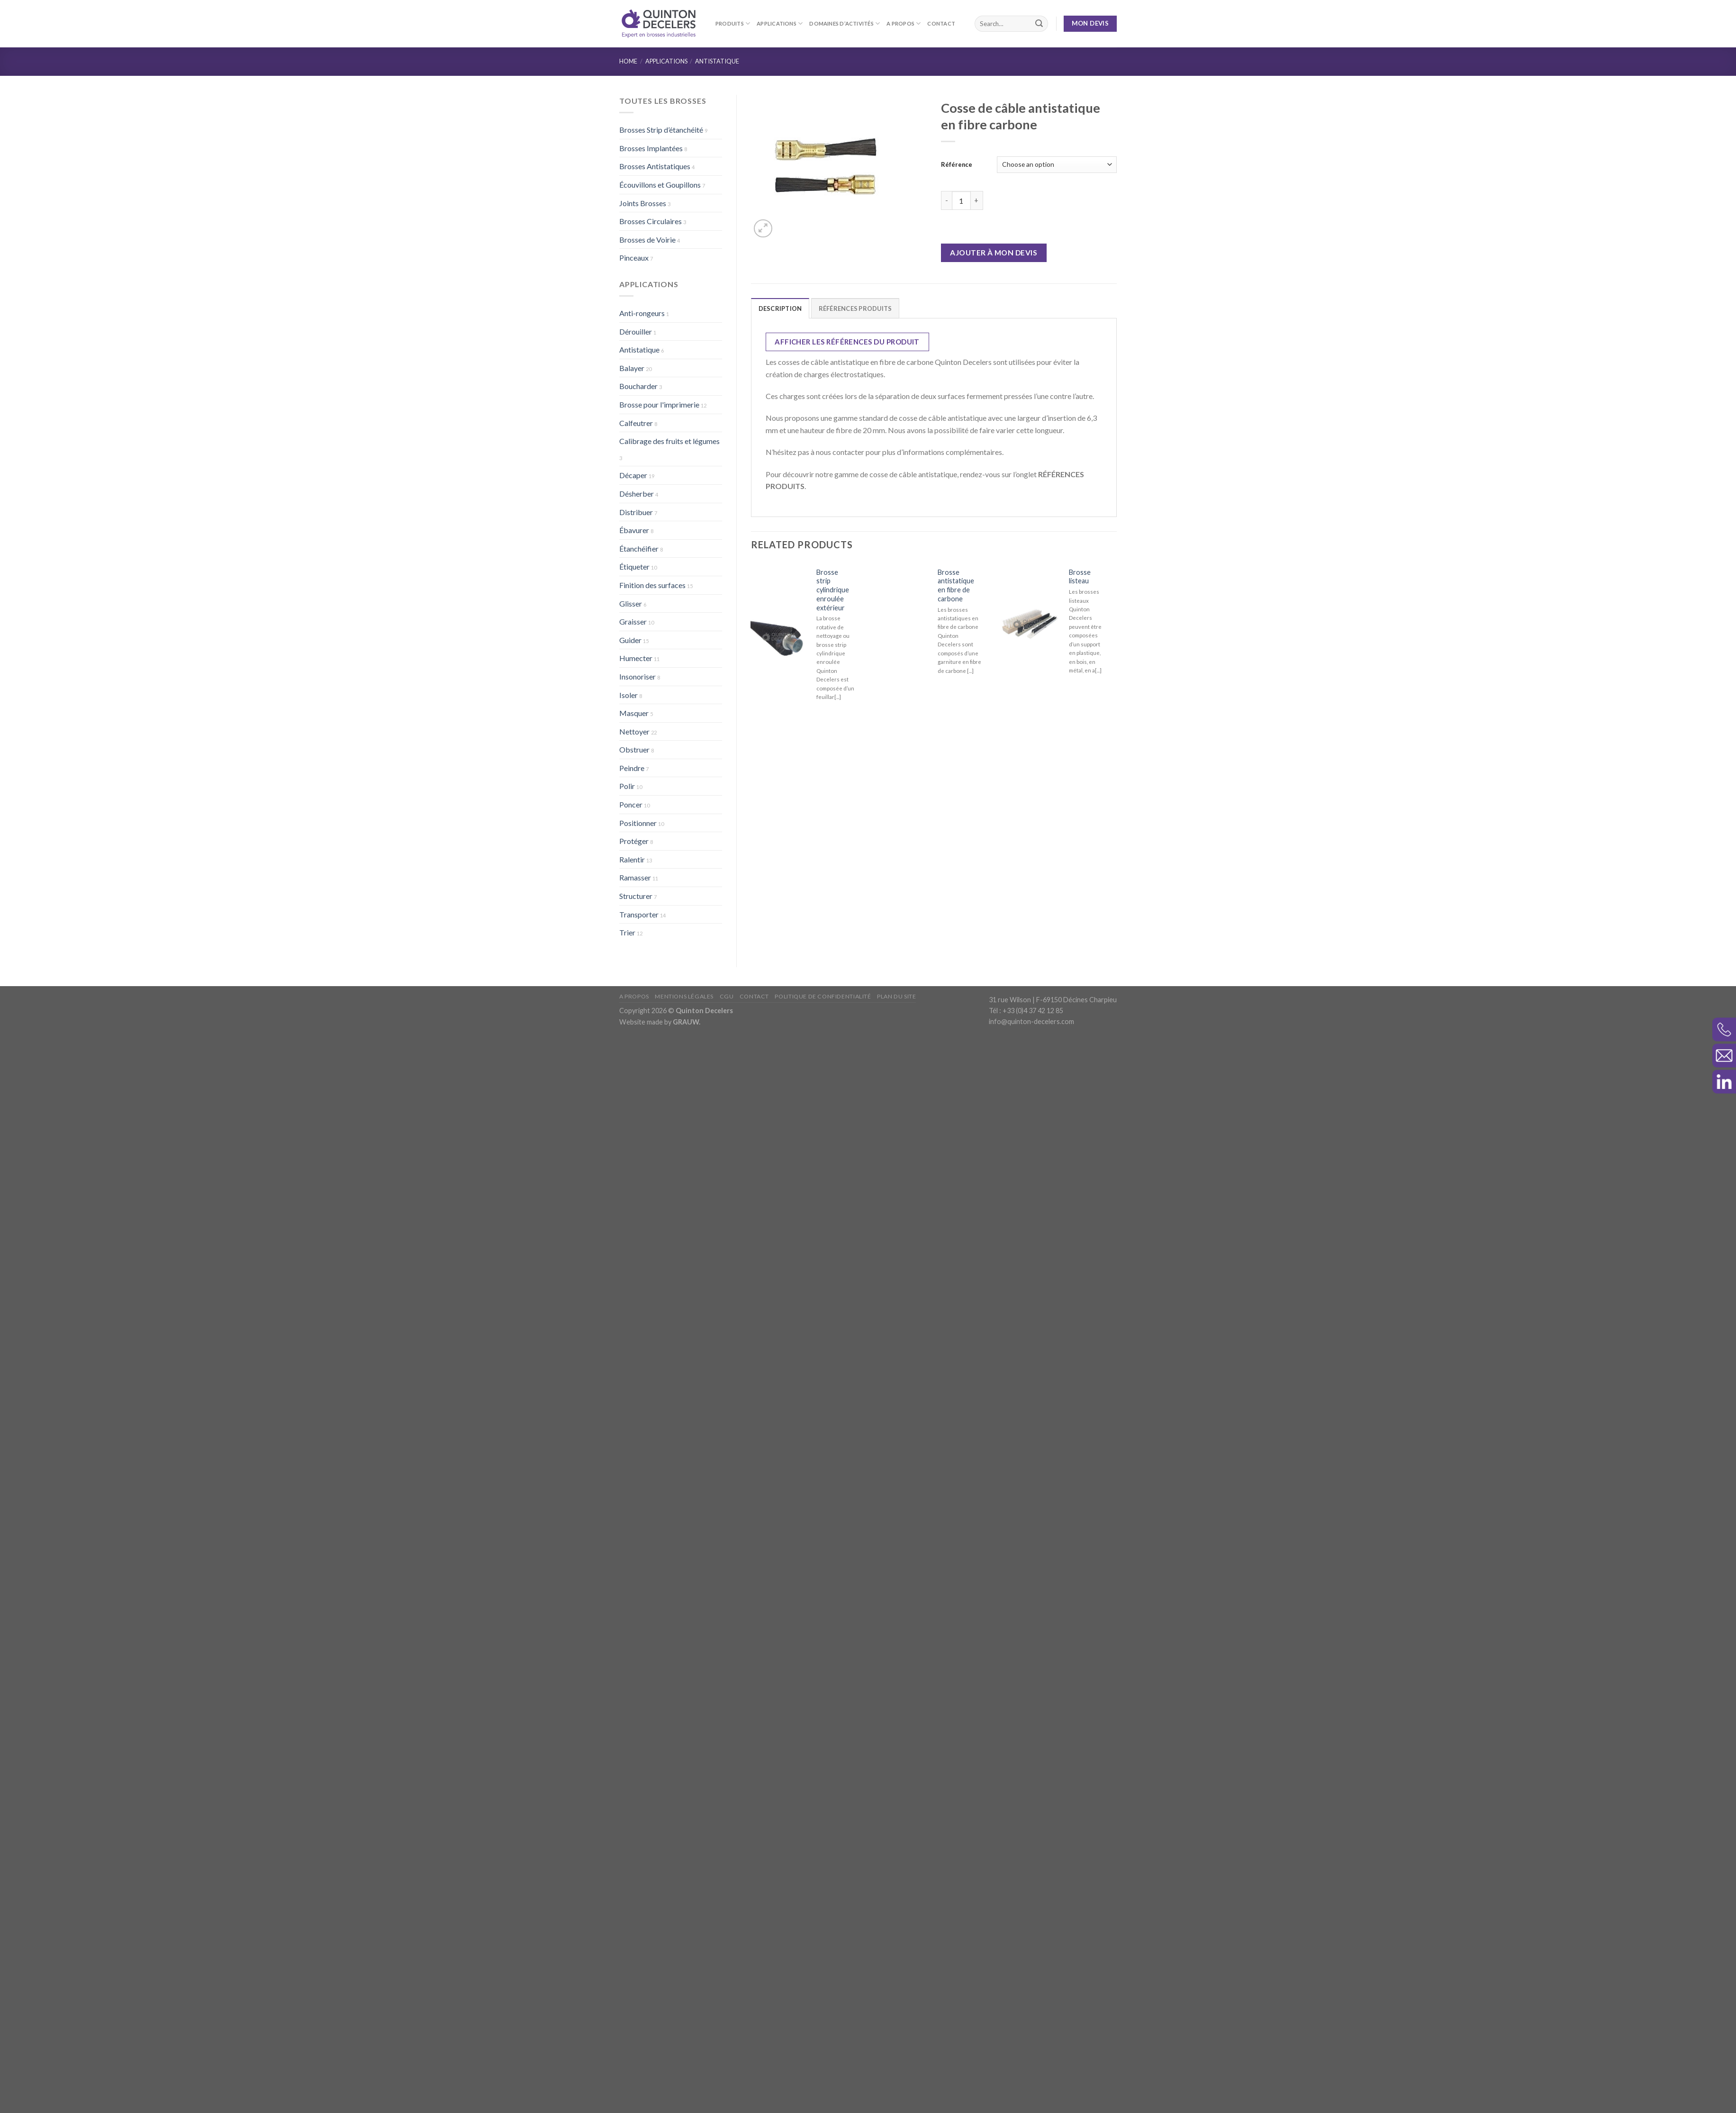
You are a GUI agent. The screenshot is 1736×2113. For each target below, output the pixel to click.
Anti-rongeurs (642, 312)
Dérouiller (635, 331)
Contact (941, 23)
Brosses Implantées (651, 148)
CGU (727, 2036)
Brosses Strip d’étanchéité (661, 129)
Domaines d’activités (844, 23)
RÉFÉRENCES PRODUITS (855, 308)
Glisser (630, 603)
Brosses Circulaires (650, 221)
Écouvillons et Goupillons (660, 184)
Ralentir (632, 859)
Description (780, 308)
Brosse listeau (1080, 576)
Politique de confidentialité (823, 2036)
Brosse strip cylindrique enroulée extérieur (832, 590)
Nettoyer (634, 731)
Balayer (631, 367)
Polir (627, 785)
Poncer (630, 804)
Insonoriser (637, 676)
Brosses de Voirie (647, 239)
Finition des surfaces (652, 584)
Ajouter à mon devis (993, 252)
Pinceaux (634, 257)
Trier (627, 932)
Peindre (631, 767)
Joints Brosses (642, 203)
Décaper (633, 475)
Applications (780, 23)
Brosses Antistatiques (654, 166)
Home (628, 61)
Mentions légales (684, 2036)
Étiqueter (634, 566)
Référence (956, 164)
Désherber (636, 493)
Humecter (635, 657)
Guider (630, 639)
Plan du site (896, 2036)
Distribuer (636, 512)
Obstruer (634, 749)
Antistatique (717, 61)
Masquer (634, 712)
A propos (903, 23)
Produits (732, 23)
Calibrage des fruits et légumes (669, 440)
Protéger (634, 840)
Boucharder (638, 385)
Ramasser (635, 877)
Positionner (638, 822)
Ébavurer (634, 530)
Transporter (639, 914)
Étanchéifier (639, 548)
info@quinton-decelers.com (1031, 2062)
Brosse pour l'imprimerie (659, 404)
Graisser (633, 621)
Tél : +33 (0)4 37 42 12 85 (1026, 2051)
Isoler (628, 694)
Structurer (635, 895)
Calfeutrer (636, 422)
